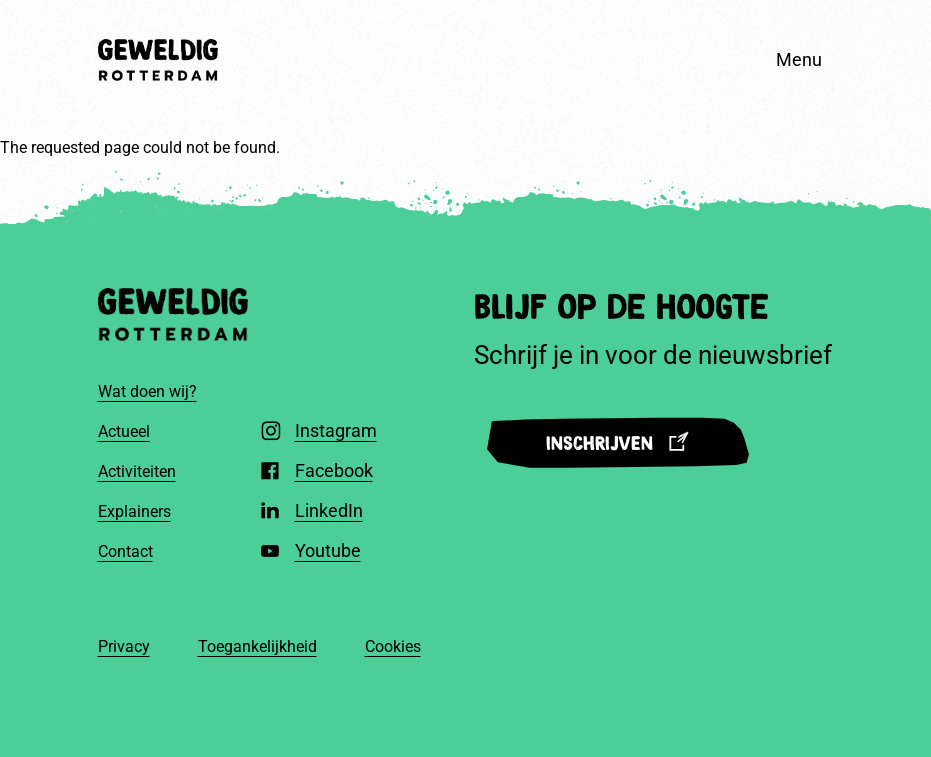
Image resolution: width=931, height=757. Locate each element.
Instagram (336, 430)
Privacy (124, 646)
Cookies (393, 646)
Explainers (134, 511)
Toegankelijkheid (257, 646)
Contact (125, 551)
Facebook (334, 470)
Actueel (124, 431)
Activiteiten (137, 471)
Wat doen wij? (147, 391)
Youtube (328, 550)
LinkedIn (329, 510)
